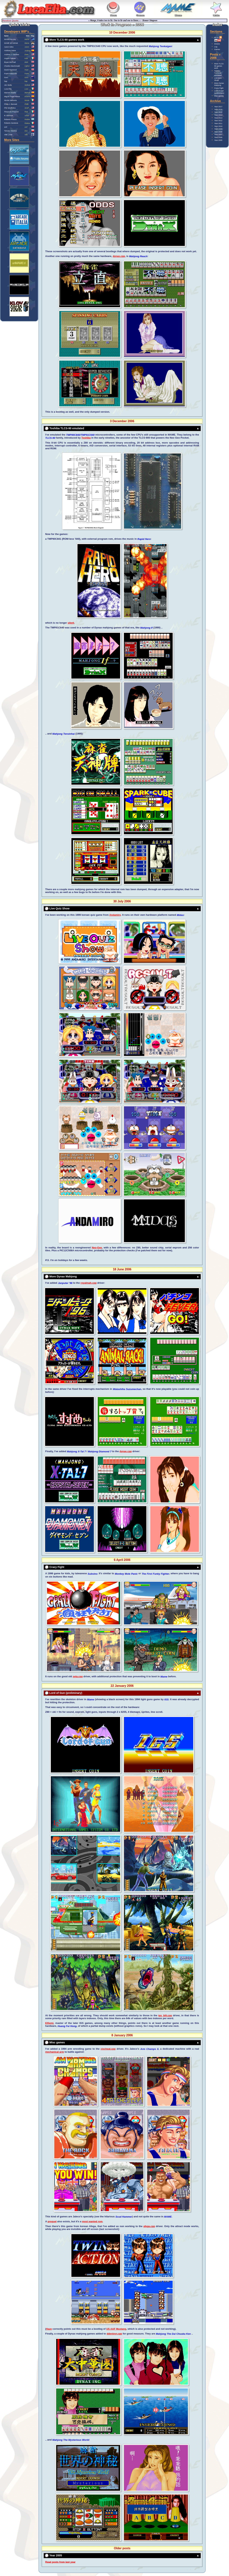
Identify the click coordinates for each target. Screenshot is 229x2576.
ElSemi (27, 96)
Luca (26, 89)
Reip (26, 112)
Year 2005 (55, 2555)
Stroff (27, 108)
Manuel (27, 93)
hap (26, 81)
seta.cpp (78, 1676)
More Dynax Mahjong (63, 1276)
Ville (26, 135)
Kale (26, 58)
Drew (27, 55)
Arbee (27, 116)
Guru (26, 77)
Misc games (57, 2042)
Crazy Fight (56, 1567)
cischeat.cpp (108, 2048)
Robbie (27, 119)
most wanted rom (92, 2221)
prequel (52, 2221)
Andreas (28, 51)
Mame (27, 39)
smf (26, 127)
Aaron (27, 47)
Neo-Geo (97, 1247)
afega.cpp (149, 2226)
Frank (27, 74)
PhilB (27, 104)
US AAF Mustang (116, 2328)
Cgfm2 (27, 66)
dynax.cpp (119, 256)
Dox (26, 131)
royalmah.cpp (89, 1282)
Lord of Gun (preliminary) (65, 1692)
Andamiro (115, 914)
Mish (26, 62)
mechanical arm (54, 2051)
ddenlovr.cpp (114, 2333)
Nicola (27, 100)
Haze (27, 70)
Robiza (27, 123)
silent (71, 622)
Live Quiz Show (59, 908)
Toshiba (86, 437)
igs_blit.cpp (165, 2015)
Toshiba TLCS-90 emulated (66, 428)
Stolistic (27, 85)
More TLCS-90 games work (66, 39)
